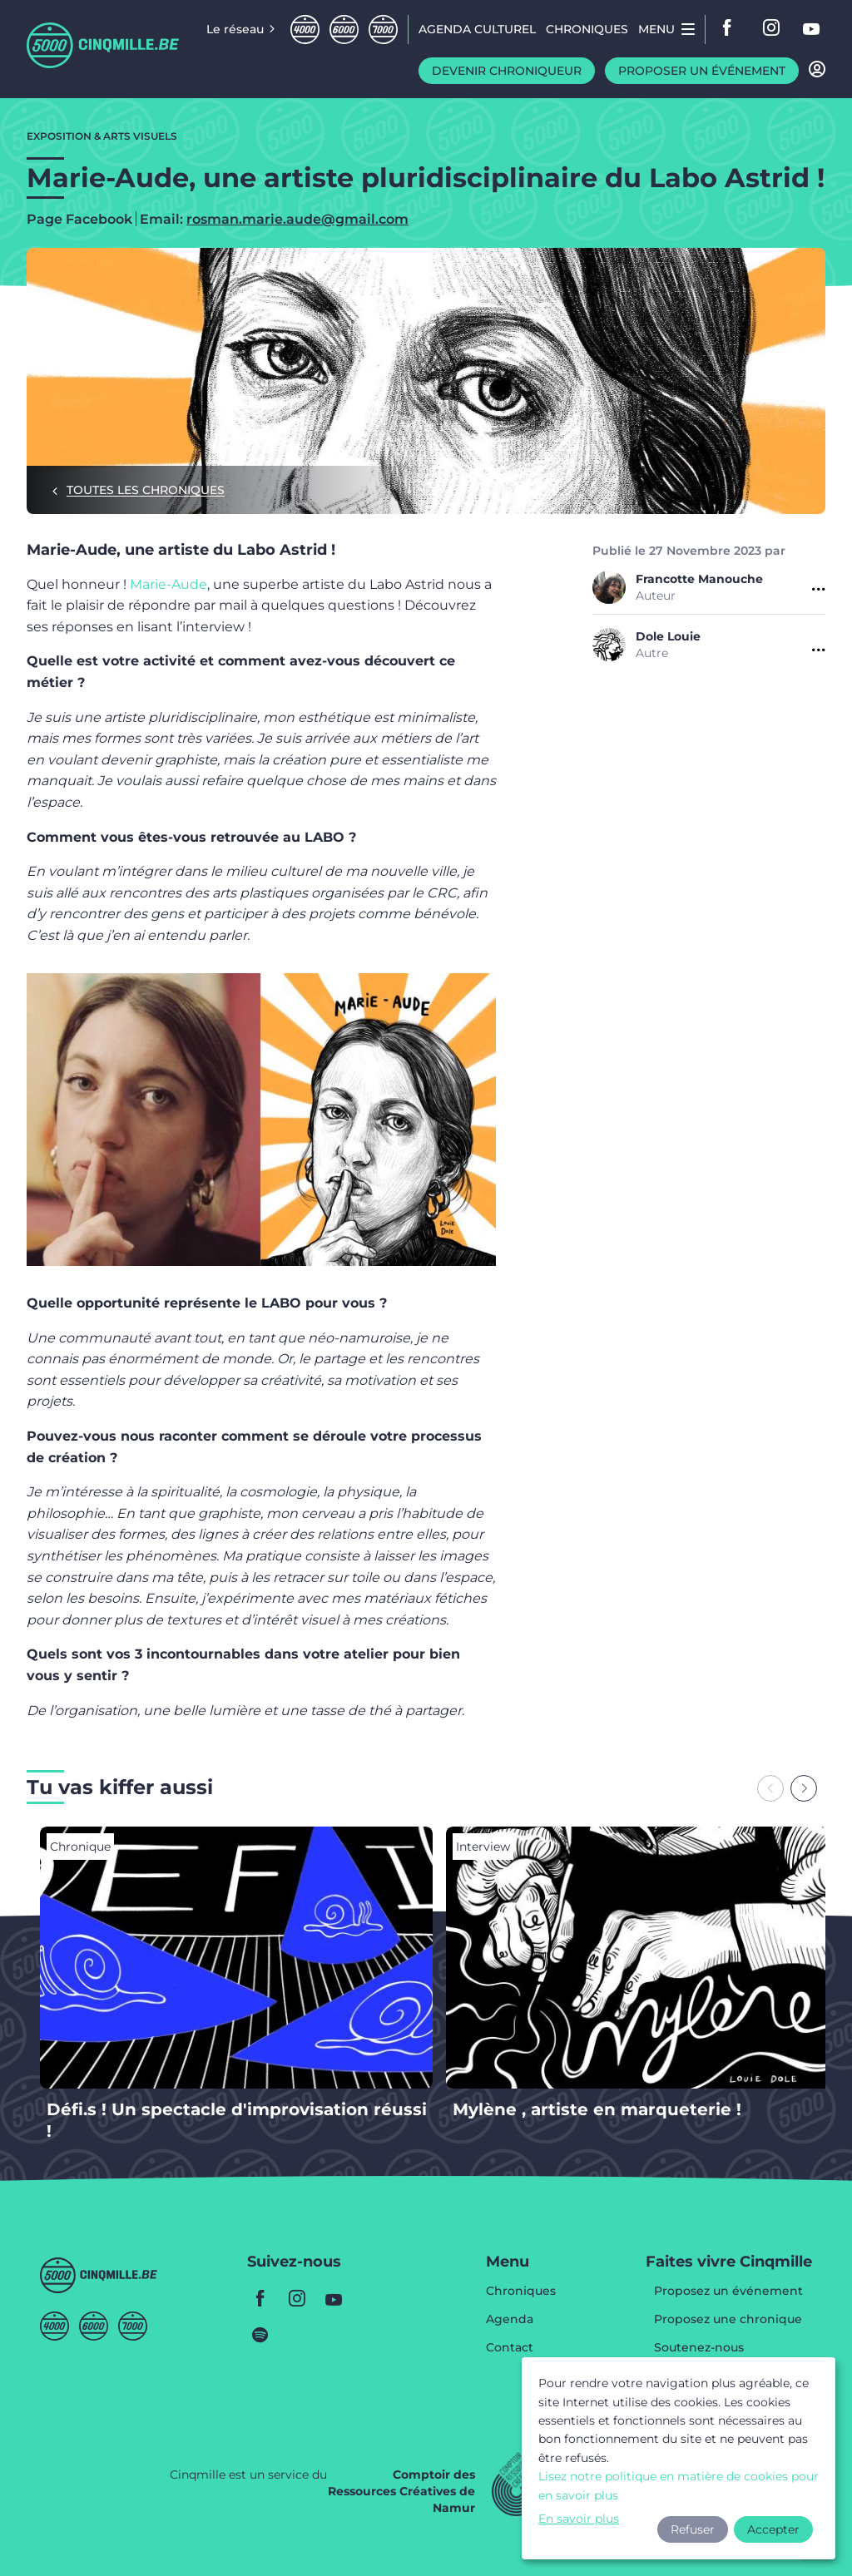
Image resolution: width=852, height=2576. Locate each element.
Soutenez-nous (699, 2348)
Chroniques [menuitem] (587, 29)
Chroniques (521, 2291)
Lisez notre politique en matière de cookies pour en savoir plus (678, 2485)
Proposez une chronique (728, 2319)
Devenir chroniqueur (507, 70)
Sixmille (344, 29)
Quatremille (305, 29)
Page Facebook (79, 219)
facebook (732, 29)
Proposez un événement (728, 2291)
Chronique (80, 1846)
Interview (483, 1846)
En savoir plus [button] (578, 2518)
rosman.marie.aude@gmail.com (297, 219)
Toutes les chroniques (146, 489)
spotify (260, 2334)
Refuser (693, 2529)
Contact (509, 2347)
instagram (772, 29)
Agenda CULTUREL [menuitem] (477, 29)
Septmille (383, 29)
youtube (812, 29)
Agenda (509, 2319)
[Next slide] (803, 1788)
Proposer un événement (701, 70)
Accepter (773, 2529)
